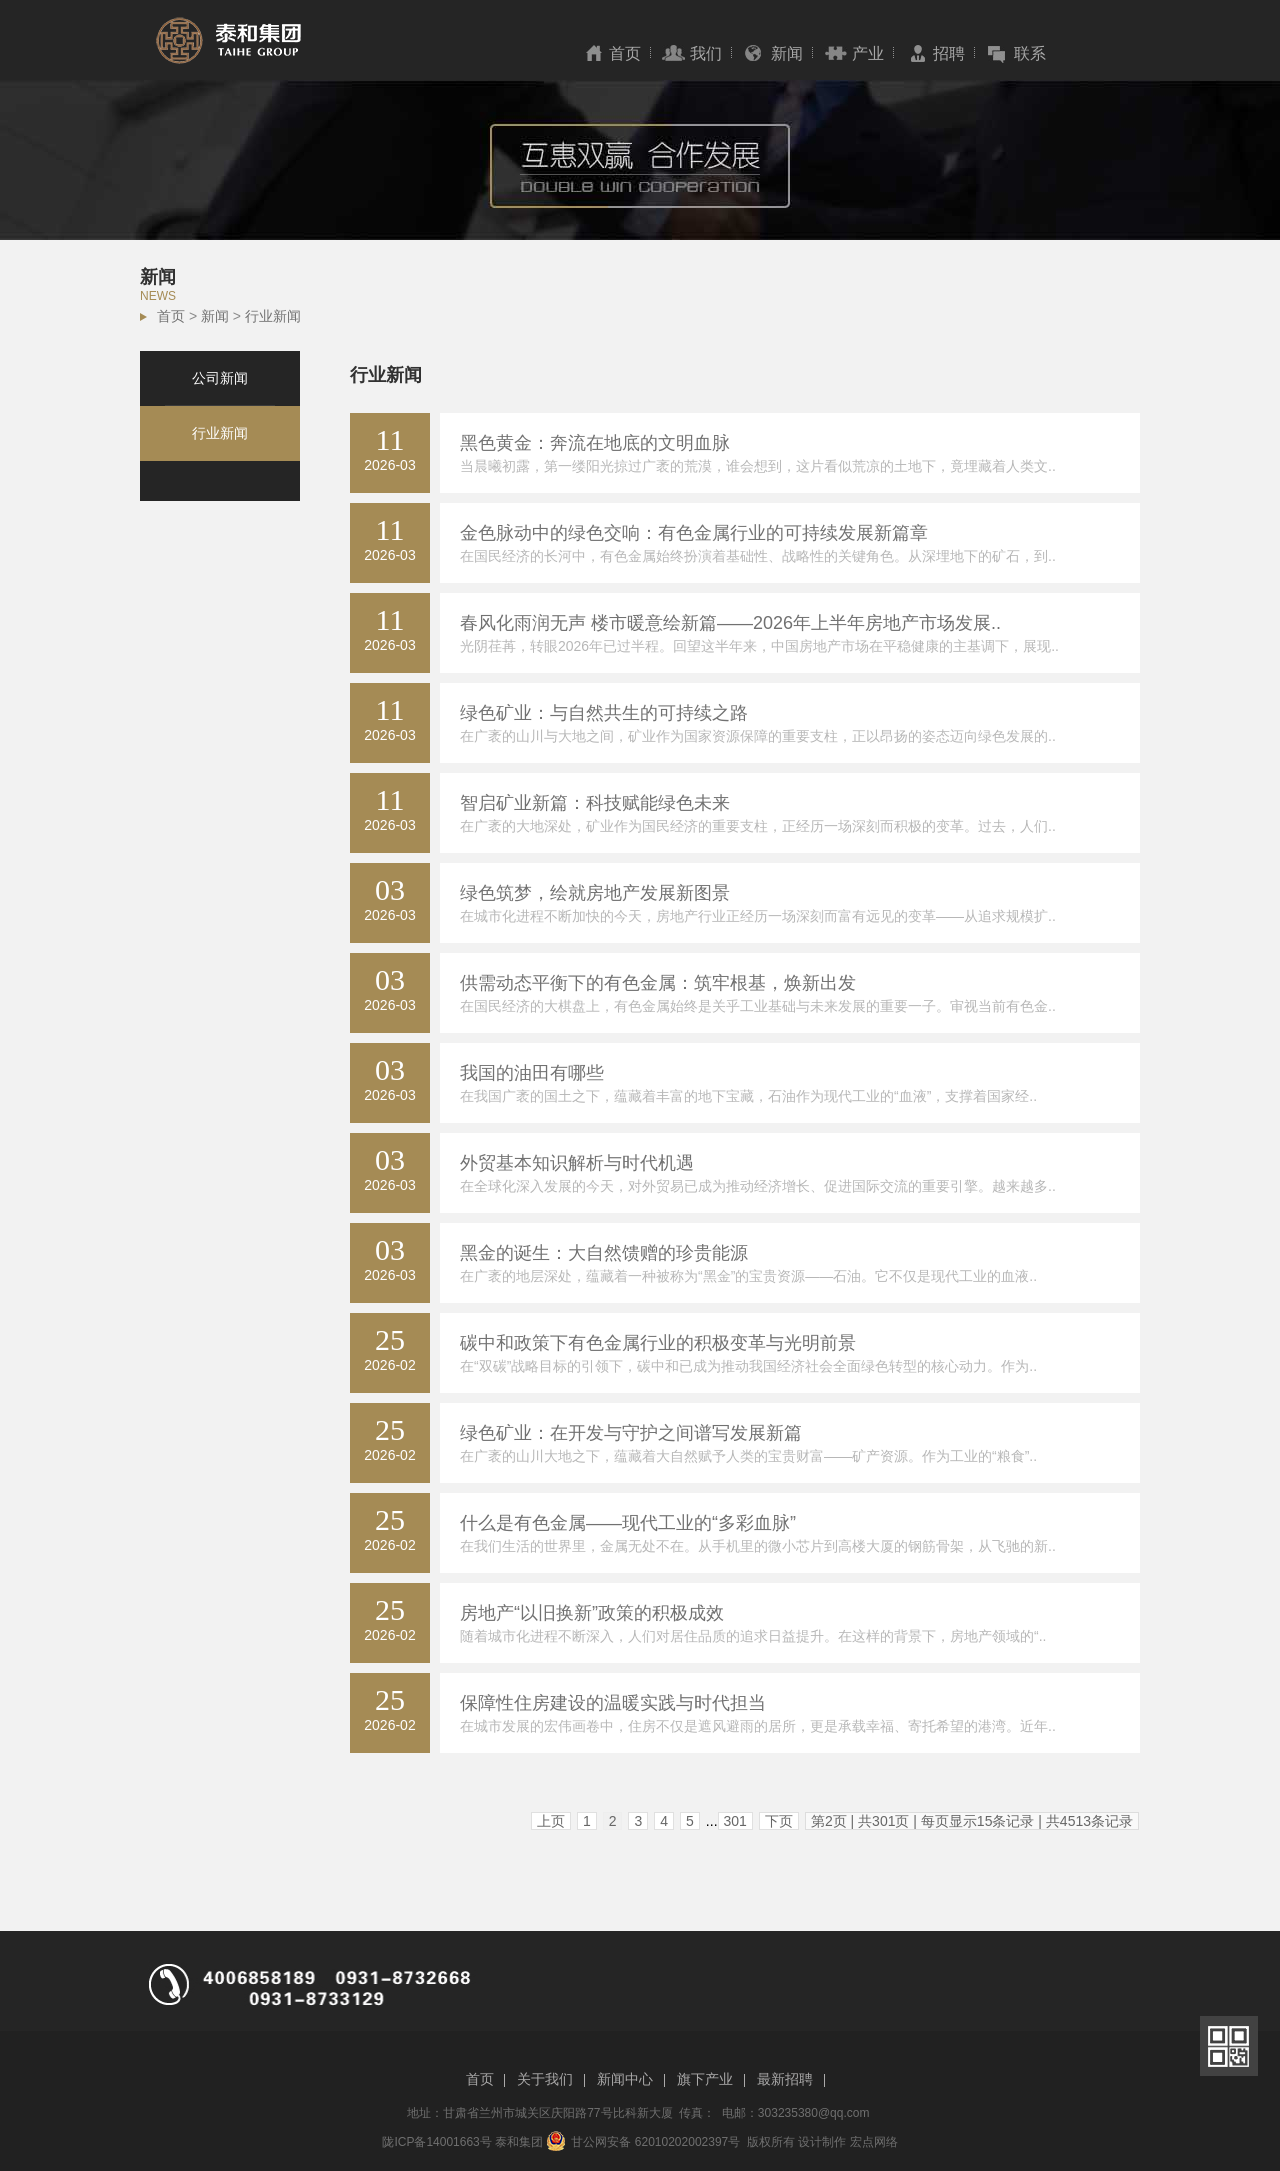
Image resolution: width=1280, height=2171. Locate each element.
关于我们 (545, 2079)
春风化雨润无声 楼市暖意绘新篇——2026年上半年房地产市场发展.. (730, 623)
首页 (625, 53)
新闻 (787, 53)
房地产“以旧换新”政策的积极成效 (592, 1613)
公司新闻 (220, 378)
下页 (779, 1821)
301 (735, 1821)
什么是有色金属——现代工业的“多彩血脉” (628, 1523)
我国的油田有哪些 (532, 1073)
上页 (551, 1821)
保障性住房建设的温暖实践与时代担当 (613, 1703)
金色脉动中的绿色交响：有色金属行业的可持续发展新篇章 (694, 533)
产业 (868, 53)
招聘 (949, 53)
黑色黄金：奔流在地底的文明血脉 (595, 443)
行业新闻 (273, 316)
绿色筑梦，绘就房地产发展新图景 (595, 893)
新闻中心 (625, 2079)
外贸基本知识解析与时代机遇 (577, 1163)
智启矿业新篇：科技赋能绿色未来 (595, 803)
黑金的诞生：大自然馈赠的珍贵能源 (604, 1253)
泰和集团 (519, 2142)
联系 (1030, 53)
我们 (706, 53)
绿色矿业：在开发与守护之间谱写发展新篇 (631, 1433)
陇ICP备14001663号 (436, 2142)
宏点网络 (874, 2142)
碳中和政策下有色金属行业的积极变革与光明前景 (658, 1343)
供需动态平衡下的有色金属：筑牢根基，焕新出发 (658, 983)
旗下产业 (705, 2079)
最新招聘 (785, 2079)
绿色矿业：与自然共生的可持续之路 (604, 713)
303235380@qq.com (814, 2113)
